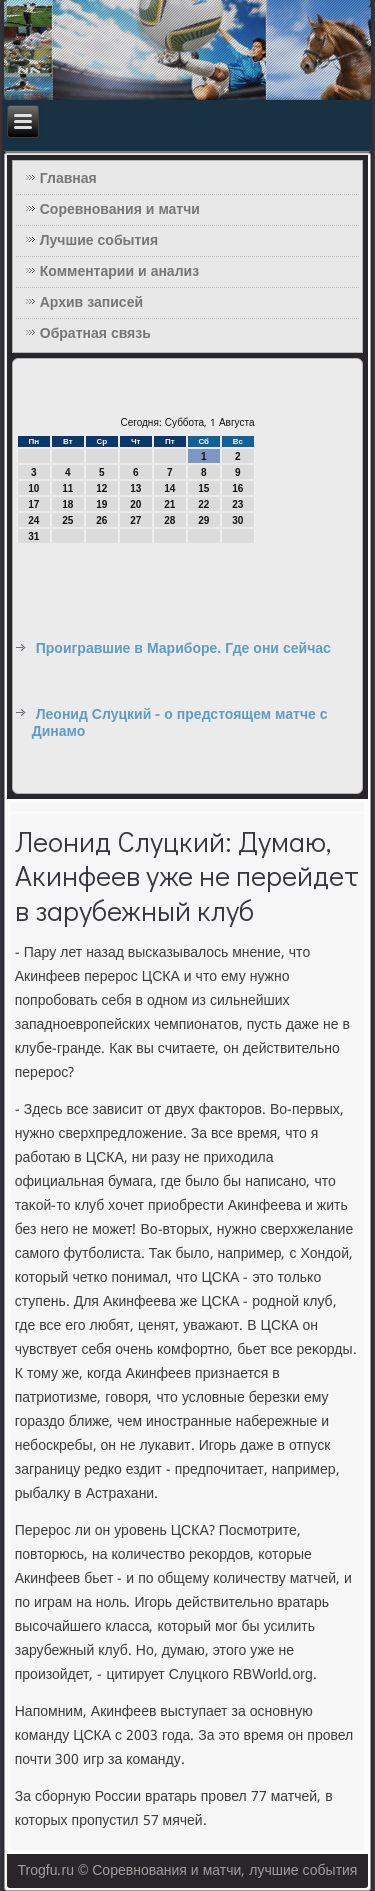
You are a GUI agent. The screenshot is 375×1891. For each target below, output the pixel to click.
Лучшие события (99, 241)
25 (67, 520)
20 (135, 504)
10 (33, 488)
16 (237, 488)
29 (203, 520)
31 (33, 536)
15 (203, 488)
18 (67, 504)
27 (135, 520)
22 (203, 504)
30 (237, 520)
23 (237, 504)
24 (33, 520)
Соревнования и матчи (120, 210)
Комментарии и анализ (119, 272)
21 (169, 504)
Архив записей (91, 303)
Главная (68, 179)
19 (101, 504)
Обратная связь (95, 334)
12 (101, 488)
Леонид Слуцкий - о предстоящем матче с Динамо (180, 724)
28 (169, 520)
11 (67, 488)
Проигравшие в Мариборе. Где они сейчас (183, 649)
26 (101, 520)
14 (169, 488)
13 (135, 488)
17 (33, 504)
